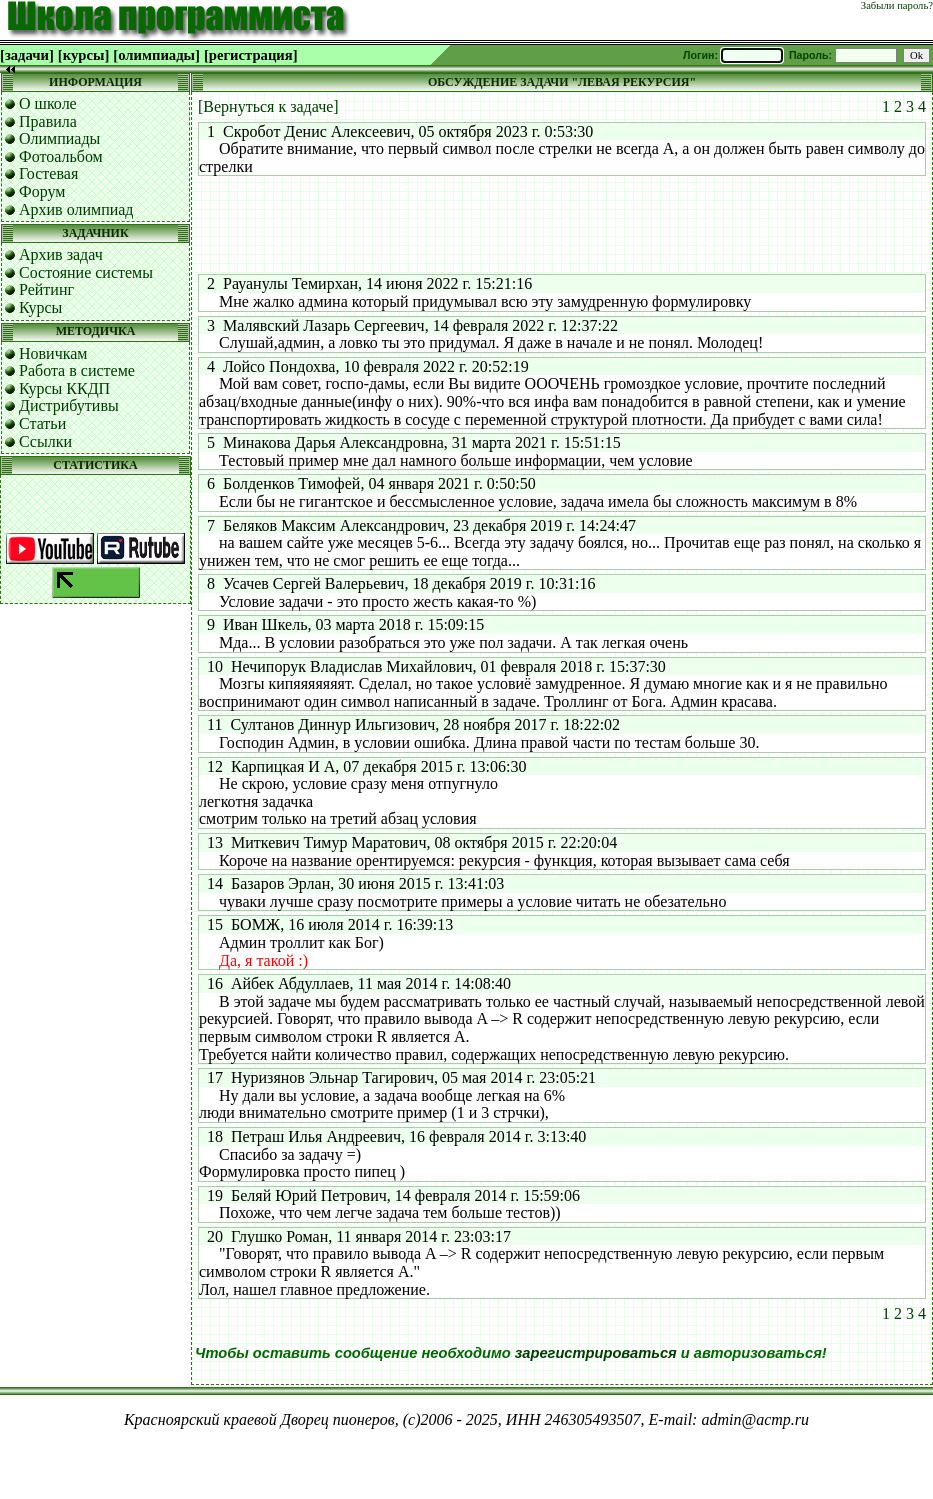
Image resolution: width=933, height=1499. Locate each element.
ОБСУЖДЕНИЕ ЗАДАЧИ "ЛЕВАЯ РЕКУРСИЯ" (562, 82)
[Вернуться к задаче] (268, 106)
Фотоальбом (61, 156)
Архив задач (61, 254)
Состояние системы (86, 272)
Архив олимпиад (76, 209)
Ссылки (45, 441)
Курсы (40, 307)
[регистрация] (251, 55)
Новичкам (53, 353)
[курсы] (83, 55)
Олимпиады (59, 138)
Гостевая (48, 173)
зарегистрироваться (596, 1353)
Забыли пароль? (897, 5)
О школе (48, 103)
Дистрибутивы (69, 405)
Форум (42, 191)
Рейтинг (46, 289)
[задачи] (27, 55)
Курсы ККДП (64, 388)
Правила (48, 121)
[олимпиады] (156, 55)
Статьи (42, 423)
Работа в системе (77, 370)
